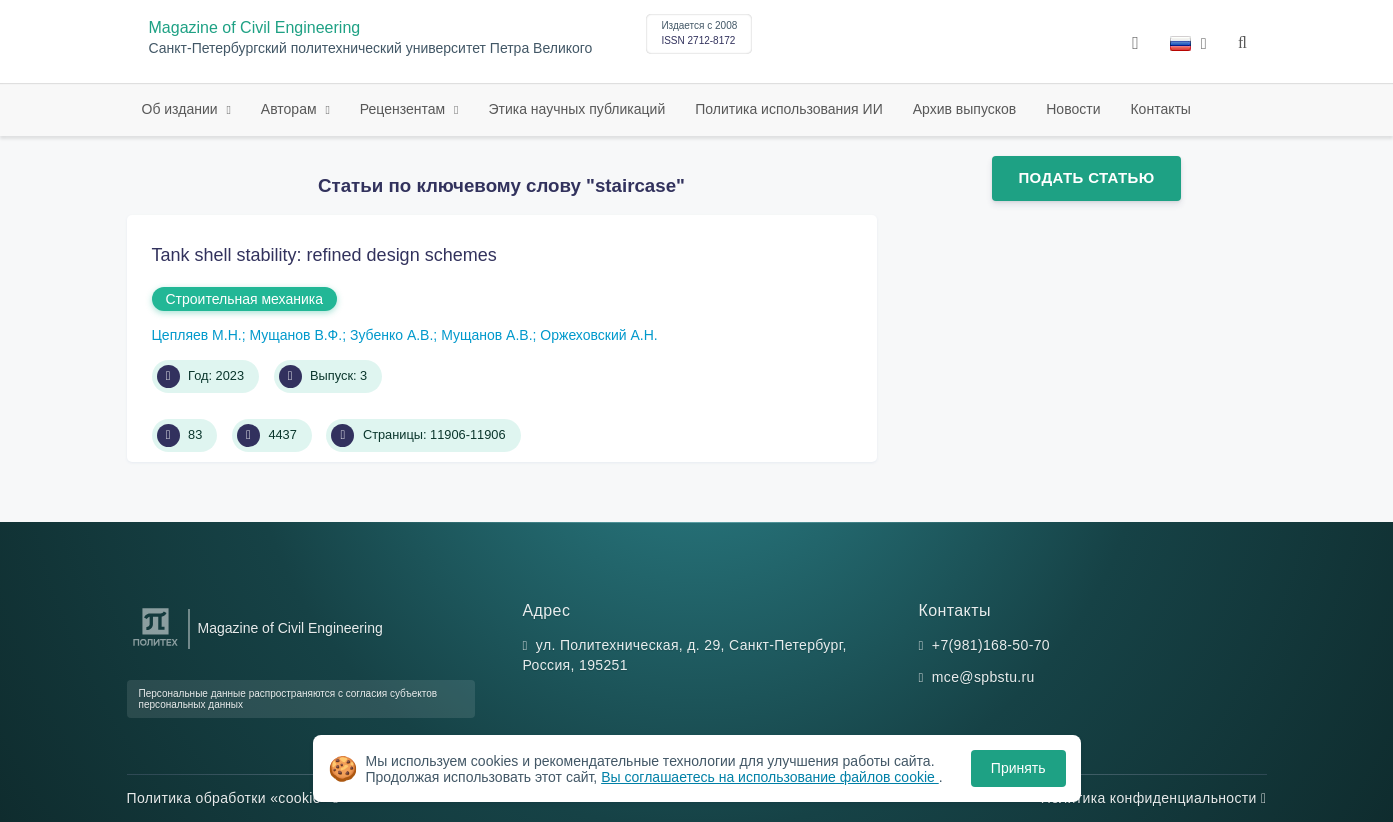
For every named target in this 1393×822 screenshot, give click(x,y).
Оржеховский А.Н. (598, 335)
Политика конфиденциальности (1154, 798)
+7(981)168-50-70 (991, 645)
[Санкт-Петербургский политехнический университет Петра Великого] (155, 646)
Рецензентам (404, 109)
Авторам (291, 109)
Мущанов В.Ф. (295, 335)
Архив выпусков (965, 109)
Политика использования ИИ (788, 109)
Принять (1018, 768)
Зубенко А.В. (391, 335)
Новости (1073, 109)
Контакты (1160, 109)
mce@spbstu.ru (983, 677)
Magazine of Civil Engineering (255, 27)
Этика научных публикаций (576, 109)
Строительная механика (244, 299)
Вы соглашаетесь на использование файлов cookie (770, 777)
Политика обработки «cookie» (233, 798)
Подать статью (1086, 177)
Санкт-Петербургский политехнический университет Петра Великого (371, 48)
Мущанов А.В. (486, 335)
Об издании (182, 109)
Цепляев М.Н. (197, 335)
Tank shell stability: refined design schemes (324, 255)
